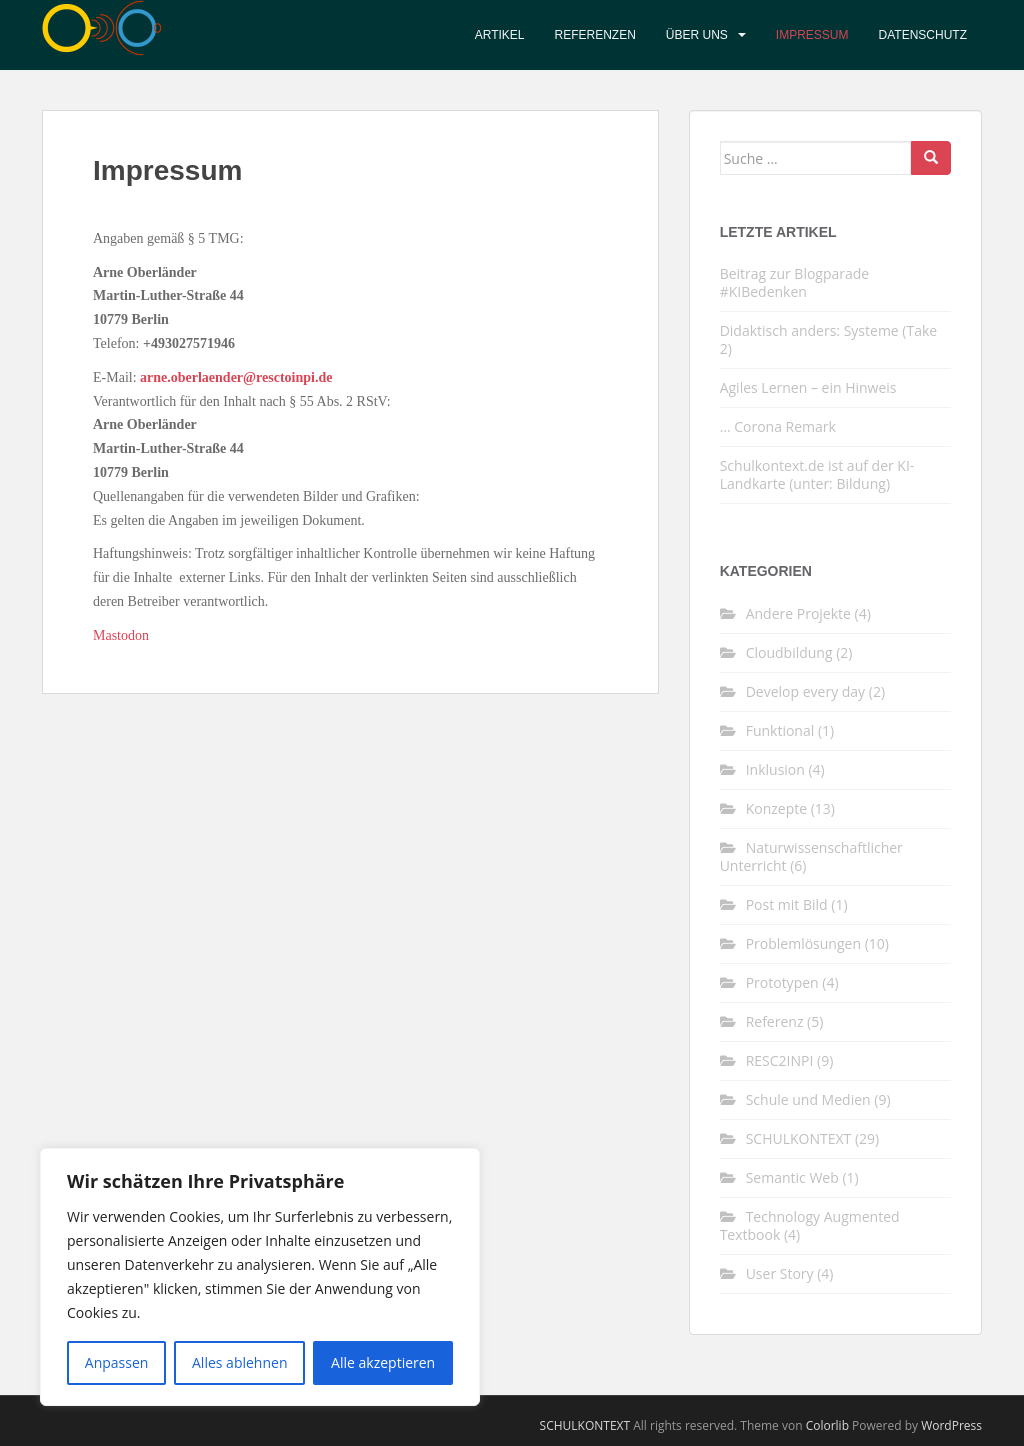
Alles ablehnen (239, 1362)
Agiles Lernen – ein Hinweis (808, 387)
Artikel (500, 35)
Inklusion (775, 769)
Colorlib (827, 1425)
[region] (260, 1277)
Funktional (780, 730)
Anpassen (117, 1362)
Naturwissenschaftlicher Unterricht (811, 856)
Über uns (697, 35)
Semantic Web (792, 1177)
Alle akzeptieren (383, 1362)
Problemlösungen (803, 943)
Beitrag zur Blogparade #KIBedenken (795, 282)
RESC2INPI (780, 1060)
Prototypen (782, 982)
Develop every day (805, 691)
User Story (780, 1273)
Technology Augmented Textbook (810, 1225)
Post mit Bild (787, 904)
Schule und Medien (808, 1099)
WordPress (951, 1425)
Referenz (775, 1021)
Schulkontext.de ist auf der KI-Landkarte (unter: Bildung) (817, 474)
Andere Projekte (798, 613)
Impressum (812, 35)
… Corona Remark (778, 426)
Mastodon (121, 635)
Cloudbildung (789, 652)
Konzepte (776, 808)
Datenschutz (923, 35)
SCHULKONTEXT (799, 1138)
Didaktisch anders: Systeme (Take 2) (829, 339)
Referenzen (595, 35)
